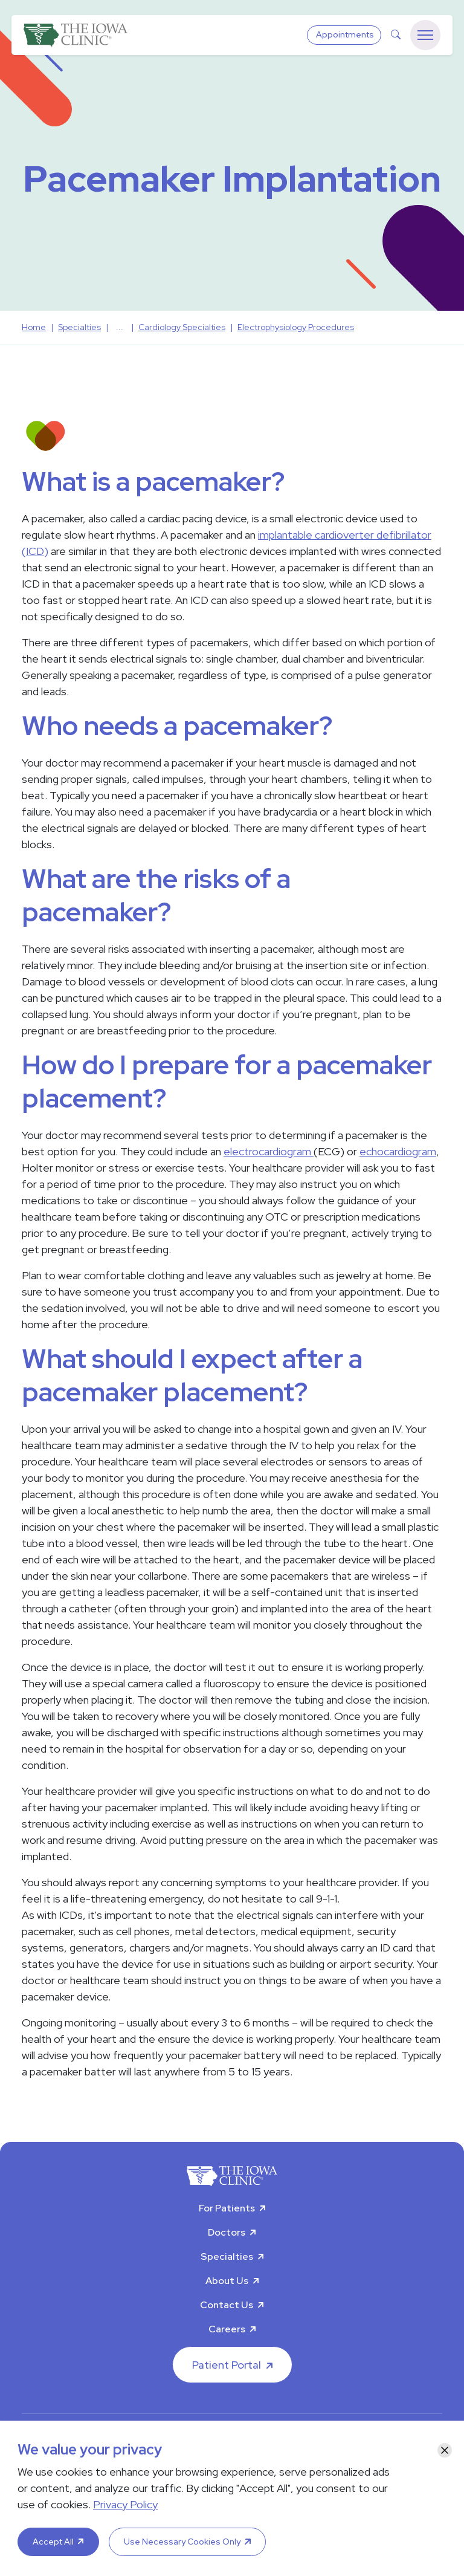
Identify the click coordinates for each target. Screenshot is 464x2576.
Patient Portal (226, 2365)
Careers (226, 2329)
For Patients (227, 2208)
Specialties (227, 2256)
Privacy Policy (125, 2504)
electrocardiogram (269, 1151)
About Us (226, 2280)
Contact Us (226, 2305)
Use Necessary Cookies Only (182, 2541)
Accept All (53, 2541)
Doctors (226, 2232)
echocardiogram (397, 1151)
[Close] (444, 2450)
